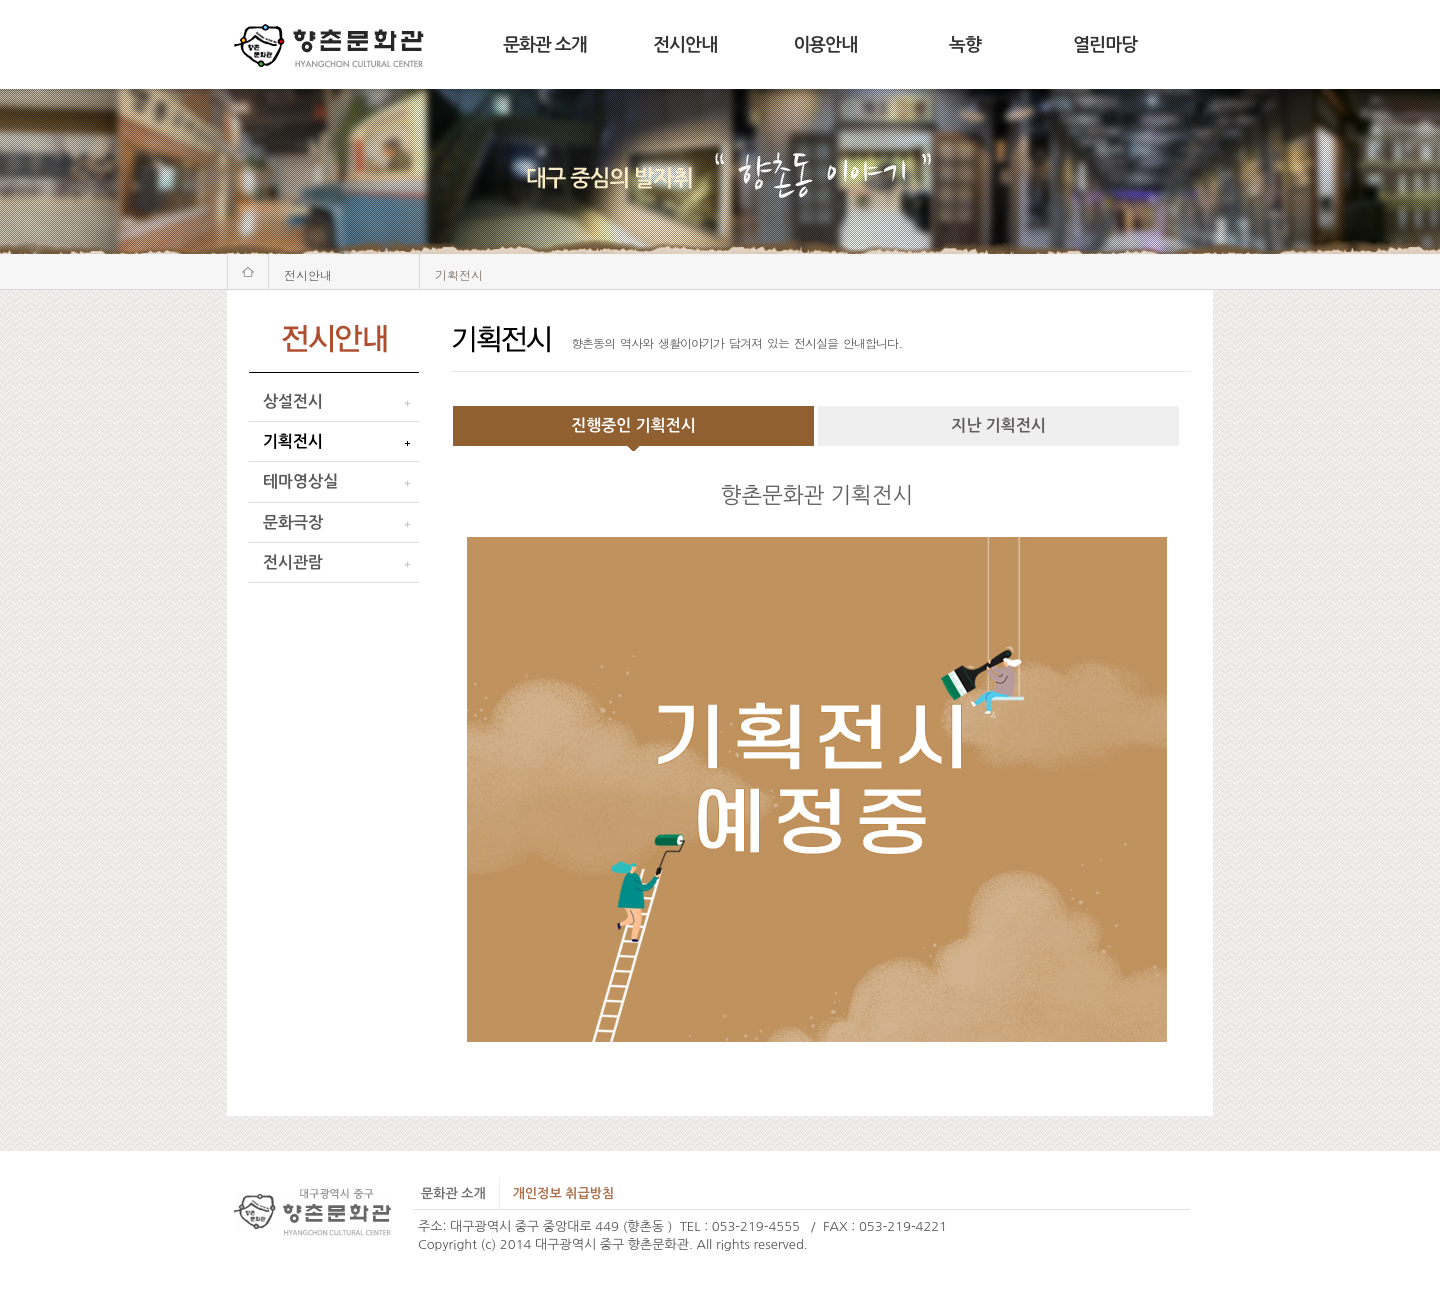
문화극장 (293, 522)
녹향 (965, 45)
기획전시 (293, 441)
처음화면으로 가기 (248, 271)
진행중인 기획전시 (633, 425)
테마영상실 (300, 481)
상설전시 (293, 401)
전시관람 (293, 562)
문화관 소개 (545, 45)
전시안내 (685, 45)
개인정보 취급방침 (563, 1193)
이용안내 (825, 45)
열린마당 (1105, 45)
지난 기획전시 (998, 425)
